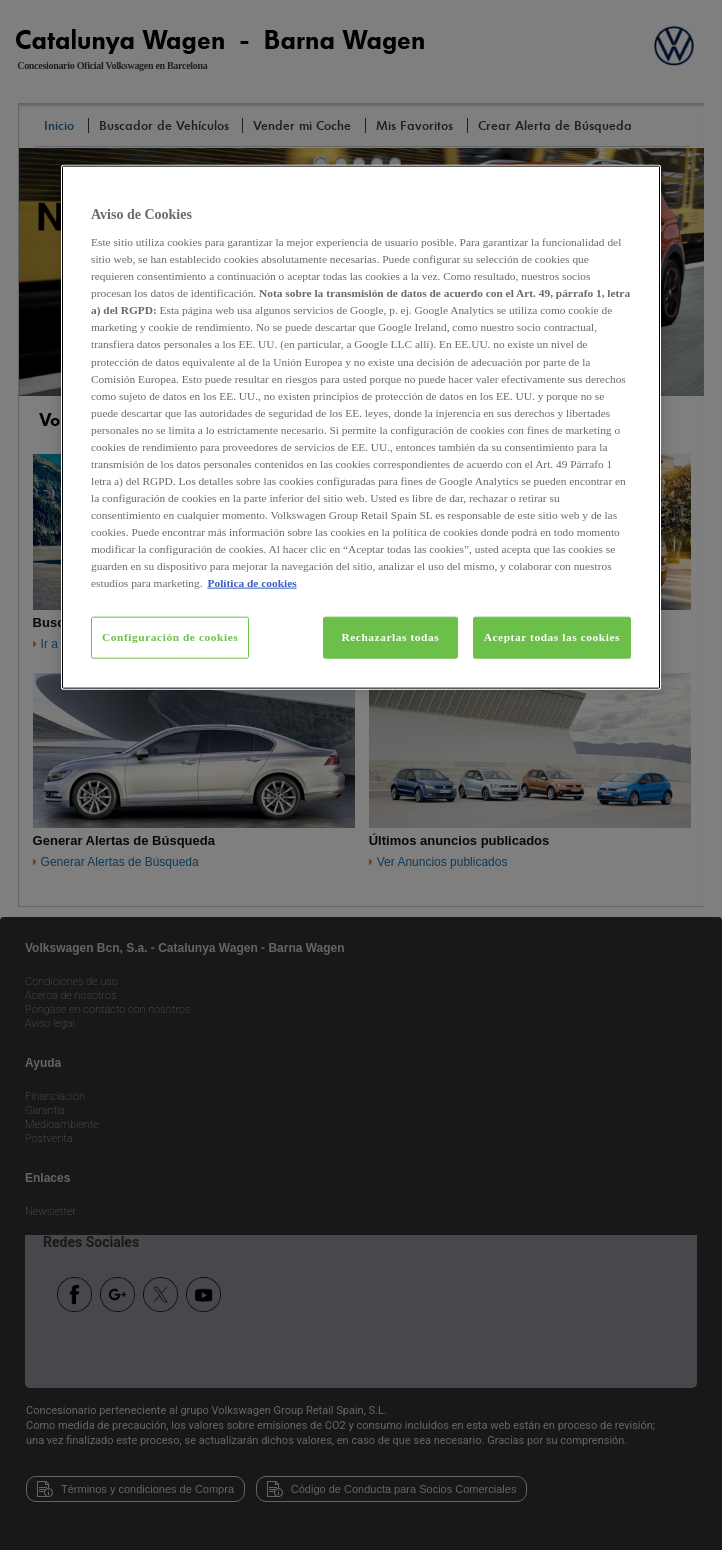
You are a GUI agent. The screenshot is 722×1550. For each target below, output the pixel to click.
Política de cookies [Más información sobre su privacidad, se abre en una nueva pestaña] (252, 583)
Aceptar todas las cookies (552, 637)
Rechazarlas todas (390, 637)
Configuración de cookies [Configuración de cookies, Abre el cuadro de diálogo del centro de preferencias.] (170, 637)
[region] (361, 427)
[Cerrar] (633, 188)
